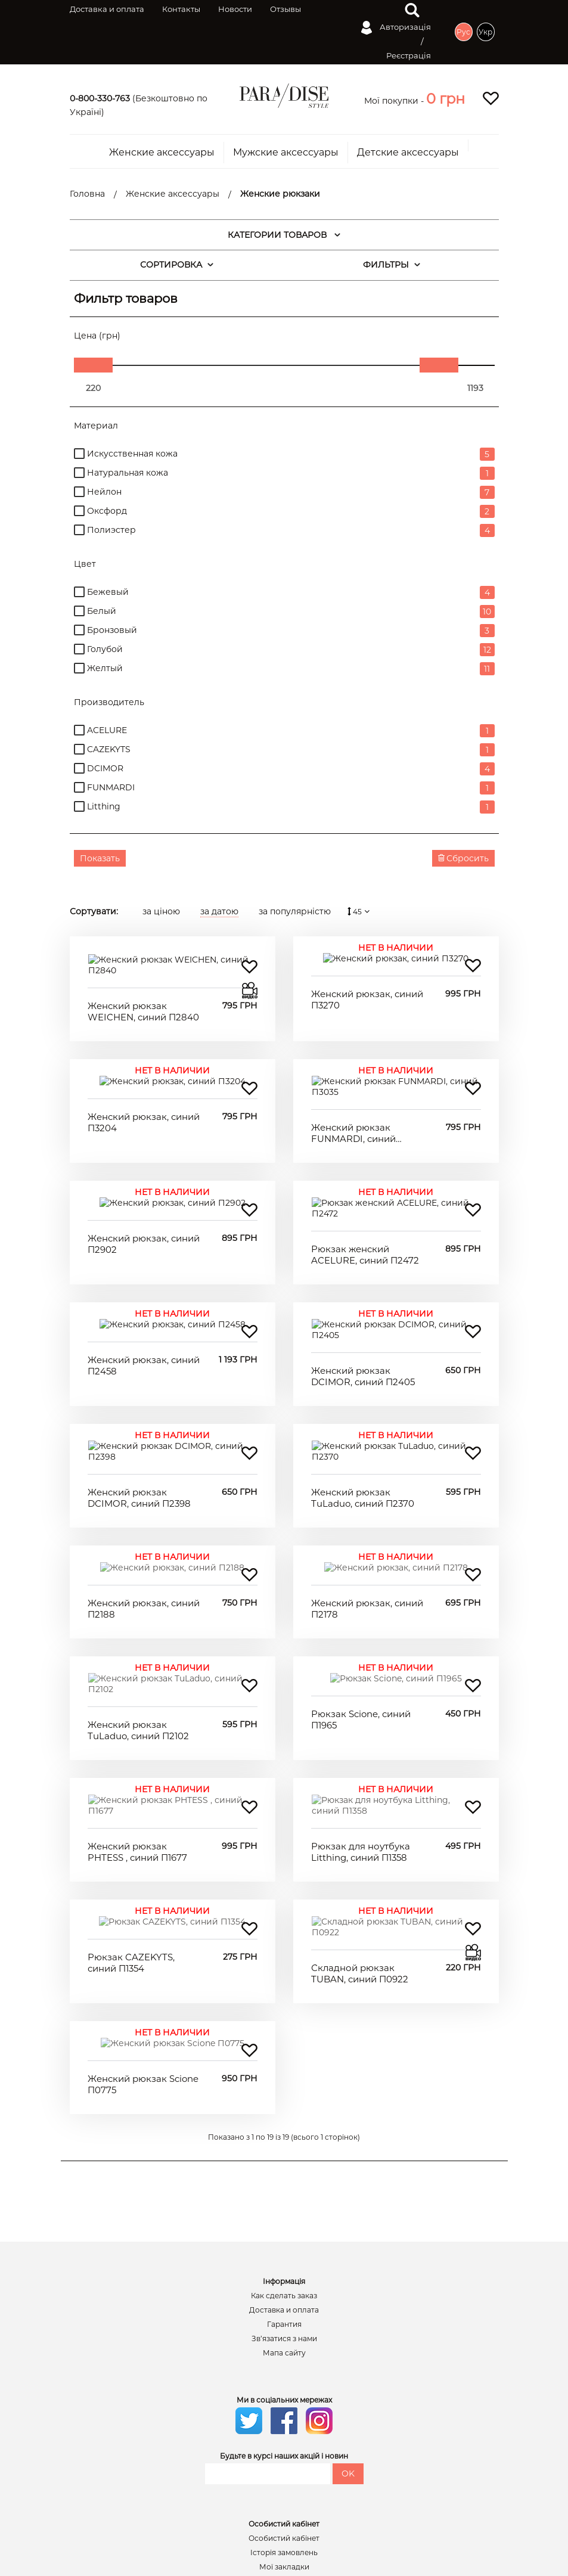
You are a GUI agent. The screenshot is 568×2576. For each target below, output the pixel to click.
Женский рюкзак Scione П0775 (143, 1893)
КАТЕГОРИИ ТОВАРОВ (284, 234)
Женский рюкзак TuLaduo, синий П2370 (362, 1390)
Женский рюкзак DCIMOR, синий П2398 (139, 1390)
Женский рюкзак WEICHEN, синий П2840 (143, 990)
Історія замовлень (284, 2362)
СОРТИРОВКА (176, 264)
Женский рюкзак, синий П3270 (367, 989)
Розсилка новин (284, 2390)
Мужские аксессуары (286, 152)
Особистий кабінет (284, 2347)
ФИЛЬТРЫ (391, 264)
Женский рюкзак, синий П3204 (144, 1090)
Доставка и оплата (107, 9)
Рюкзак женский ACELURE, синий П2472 (365, 1190)
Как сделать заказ (284, 2105)
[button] (445, 98)
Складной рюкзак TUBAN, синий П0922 (359, 1793)
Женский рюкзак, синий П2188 (144, 1491)
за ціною (161, 911)
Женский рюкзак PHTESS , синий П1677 (137, 1692)
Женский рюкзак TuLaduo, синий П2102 (138, 1591)
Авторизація (396, 28)
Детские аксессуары (408, 152)
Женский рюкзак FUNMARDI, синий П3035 (353, 1090)
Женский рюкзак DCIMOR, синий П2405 (363, 1290)
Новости (235, 9)
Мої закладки (284, 2376)
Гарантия (284, 2133)
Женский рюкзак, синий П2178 (367, 1491)
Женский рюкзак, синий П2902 (144, 1190)
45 (360, 911)
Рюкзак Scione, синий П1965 (361, 1591)
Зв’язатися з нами (284, 2148)
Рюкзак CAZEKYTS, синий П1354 (131, 1793)
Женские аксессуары (162, 152)
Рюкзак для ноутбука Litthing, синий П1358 (360, 1692)
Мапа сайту (284, 2162)
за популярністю (295, 911)
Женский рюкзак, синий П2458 (144, 1290)
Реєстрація (408, 55)
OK (348, 2282)
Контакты (181, 9)
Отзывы (285, 9)
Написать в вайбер (290, 2472)
